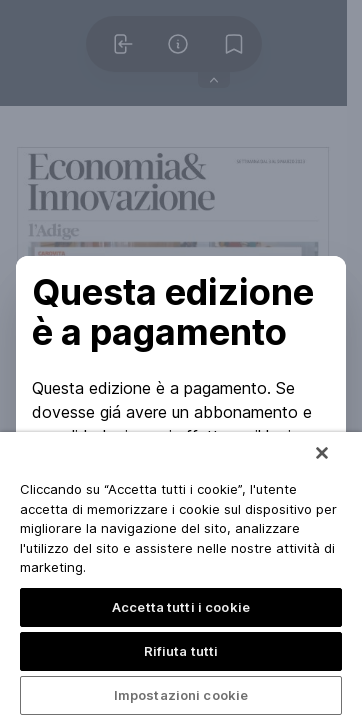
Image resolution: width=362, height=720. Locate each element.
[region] (181, 576)
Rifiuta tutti (181, 651)
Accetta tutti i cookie (181, 607)
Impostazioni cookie (181, 695)
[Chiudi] (322, 453)
